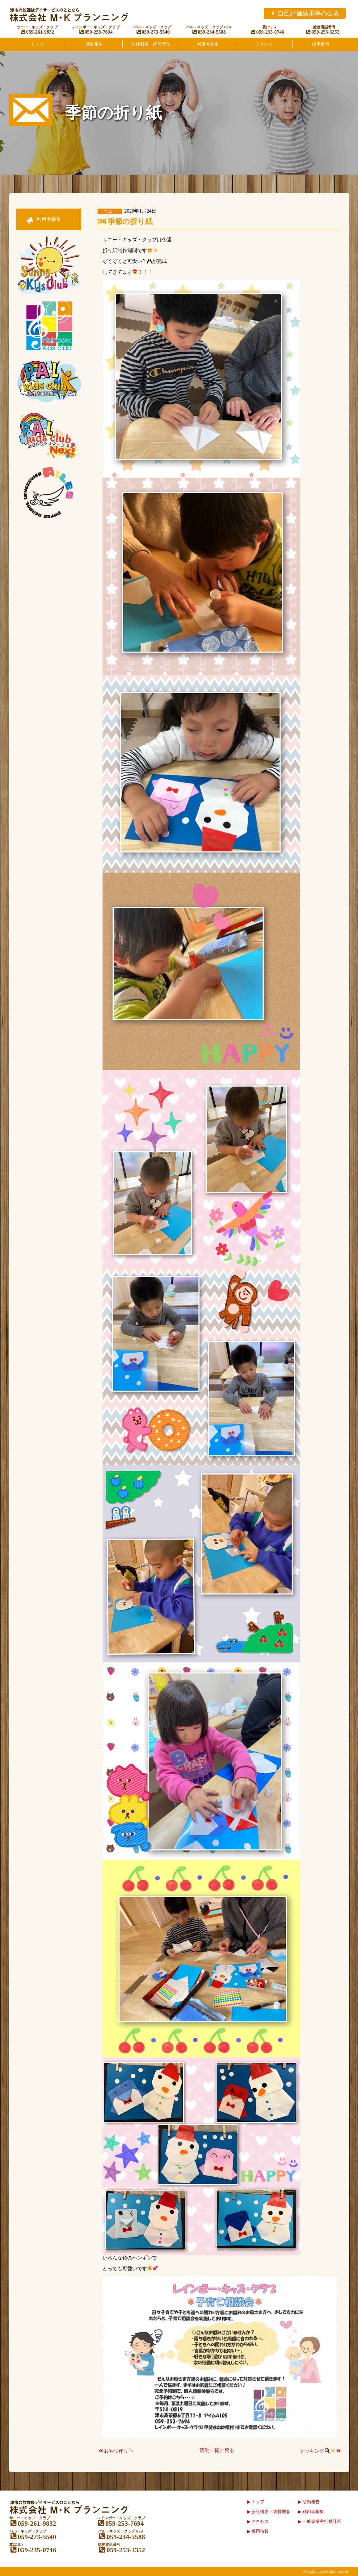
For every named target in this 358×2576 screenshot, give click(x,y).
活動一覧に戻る (217, 2450)
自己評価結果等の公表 (304, 13)
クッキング (321, 2451)
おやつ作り (116, 2451)
